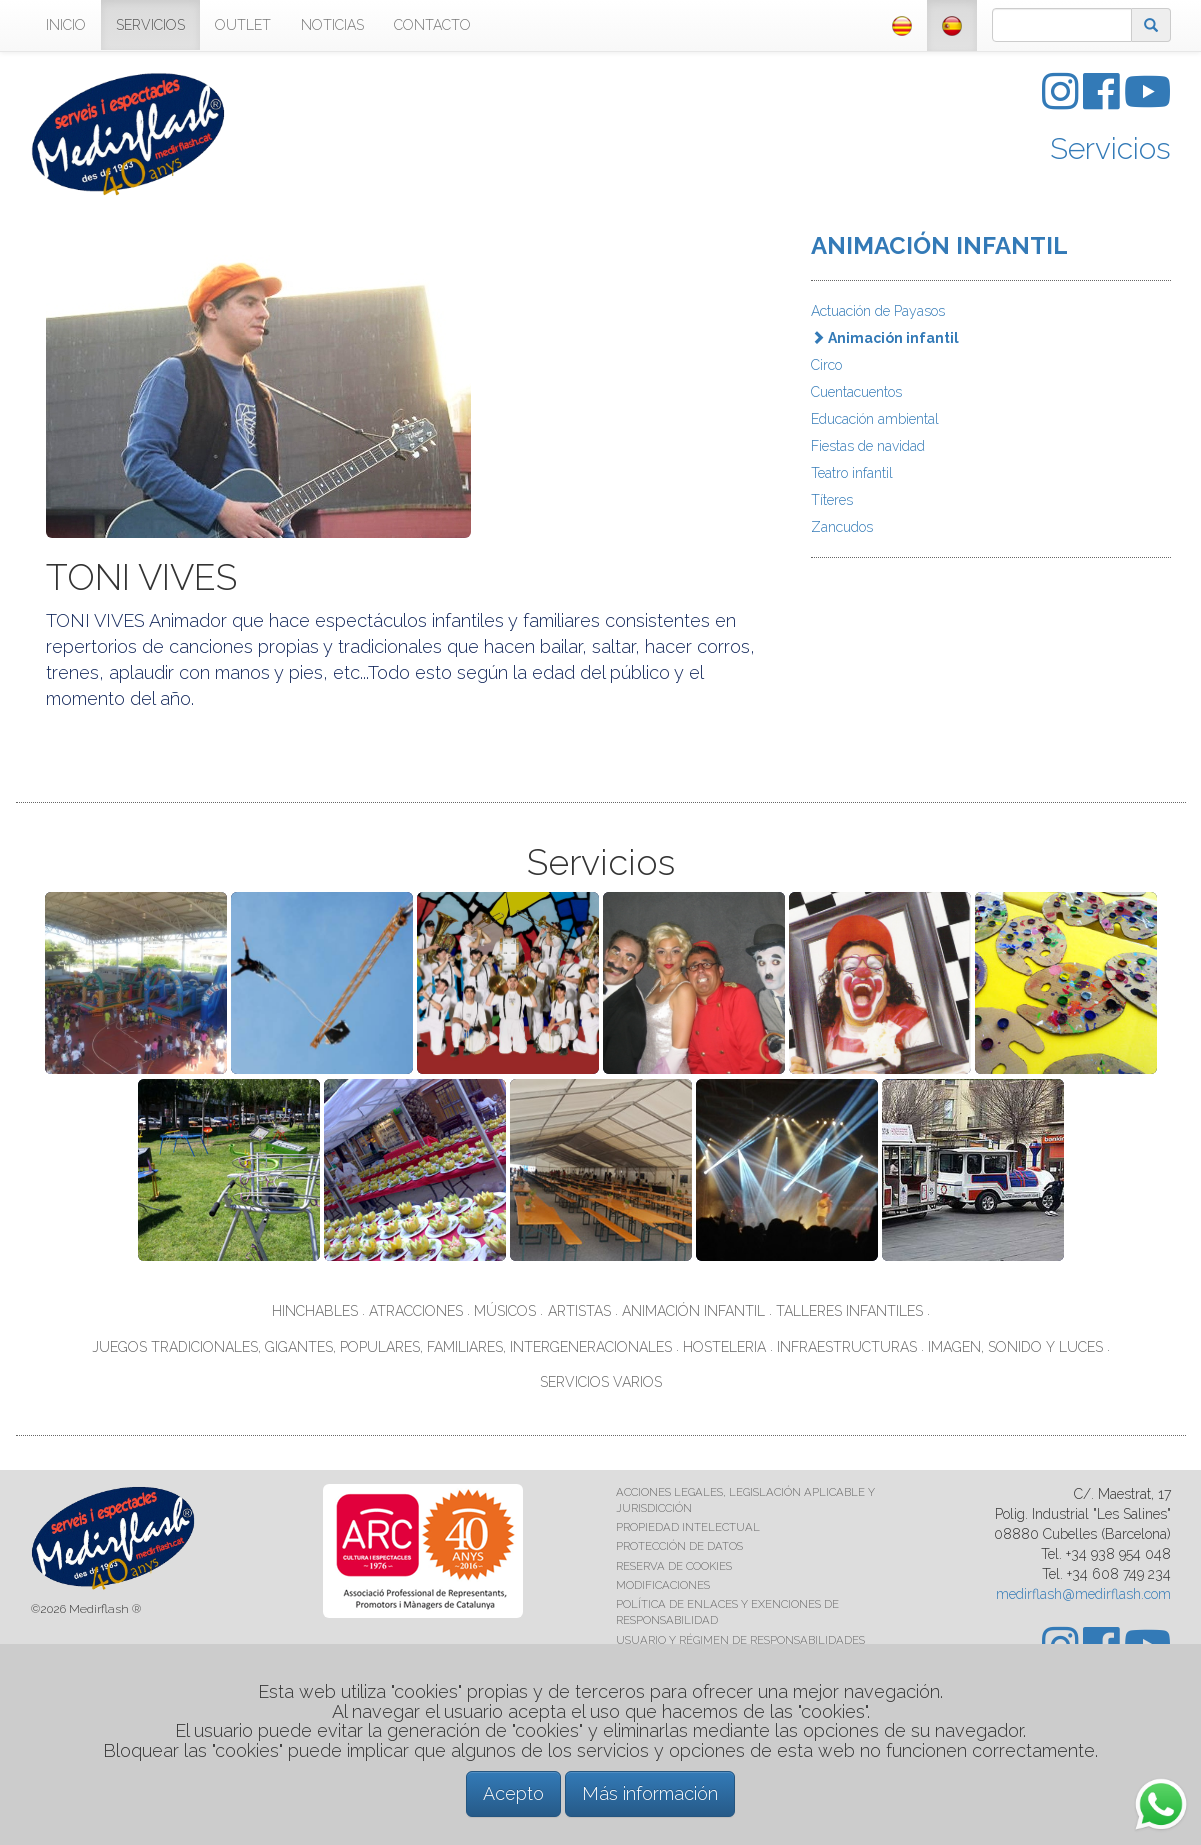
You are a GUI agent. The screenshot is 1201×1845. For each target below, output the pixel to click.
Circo (826, 365)
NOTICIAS (332, 25)
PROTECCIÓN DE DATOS (679, 1546)
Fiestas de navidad (868, 446)
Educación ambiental (875, 419)
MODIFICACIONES (663, 1585)
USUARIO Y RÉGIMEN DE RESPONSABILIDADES (740, 1640)
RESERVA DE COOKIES (674, 1566)
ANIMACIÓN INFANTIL (939, 245)
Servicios (1110, 148)
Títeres (832, 500)
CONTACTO (432, 25)
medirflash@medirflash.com (1083, 1594)
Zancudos (842, 527)
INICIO (66, 25)
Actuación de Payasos (878, 311)
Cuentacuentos (856, 392)
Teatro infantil (852, 473)
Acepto (513, 1793)
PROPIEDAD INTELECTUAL (688, 1527)
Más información (650, 1793)
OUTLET (243, 25)
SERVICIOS (150, 25)
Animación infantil (885, 338)
